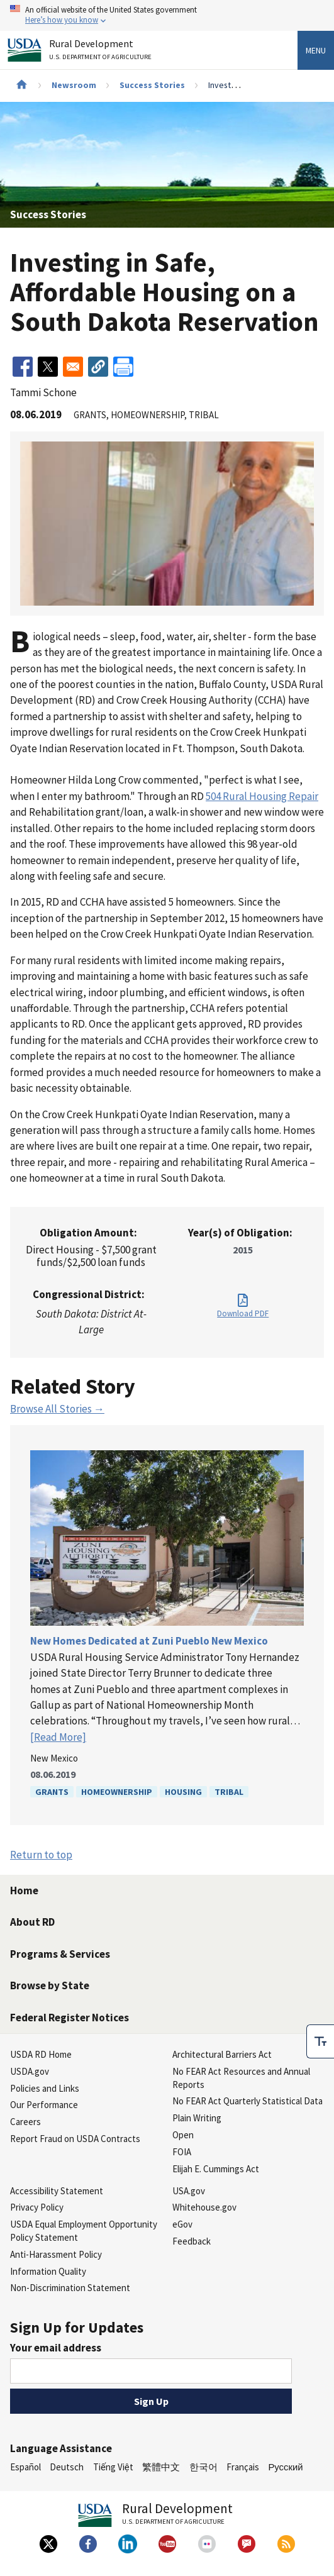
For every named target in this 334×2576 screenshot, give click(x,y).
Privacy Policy (37, 2207)
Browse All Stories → (57, 1409)
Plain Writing (196, 2118)
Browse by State (49, 1985)
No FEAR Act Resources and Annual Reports (241, 2077)
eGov (182, 2224)
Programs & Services (60, 1954)
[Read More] (58, 1737)
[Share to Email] (73, 367)
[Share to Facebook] (23, 367)
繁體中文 (161, 2467)
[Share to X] (48, 367)
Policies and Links (44, 2088)
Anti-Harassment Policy (56, 2254)
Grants (52, 1791)
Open (183, 2135)
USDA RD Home (41, 2054)
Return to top (41, 1855)
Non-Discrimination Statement (70, 2288)
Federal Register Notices (69, 2017)
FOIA (181, 2152)
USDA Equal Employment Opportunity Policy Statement (83, 2230)
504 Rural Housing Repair (262, 796)
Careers (25, 2122)
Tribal (228, 1791)
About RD (32, 1922)
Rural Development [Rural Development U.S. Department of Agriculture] (102, 51)
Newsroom (74, 85)
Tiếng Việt (113, 2467)
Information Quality (48, 2271)
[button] (98, 367)
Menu (316, 50)
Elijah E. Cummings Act (215, 2169)
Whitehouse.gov (204, 2207)
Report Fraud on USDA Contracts (75, 2139)
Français (242, 2467)
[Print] (123, 367)
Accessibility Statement (56, 2191)
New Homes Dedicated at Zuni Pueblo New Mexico (149, 1641)
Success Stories (152, 85)
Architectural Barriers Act (222, 2054)
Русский (285, 2467)
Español (25, 2467)
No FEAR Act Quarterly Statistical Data (247, 2101)
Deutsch (67, 2467)
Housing (183, 1791)
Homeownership (116, 1791)
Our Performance (44, 2105)
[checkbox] (320, 2041)
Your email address (55, 2348)
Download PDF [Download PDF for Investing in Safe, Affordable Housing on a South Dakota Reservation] (243, 1313)
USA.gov (188, 2191)
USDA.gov (29, 2071)
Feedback (191, 2241)
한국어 (203, 2467)
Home (24, 1890)
